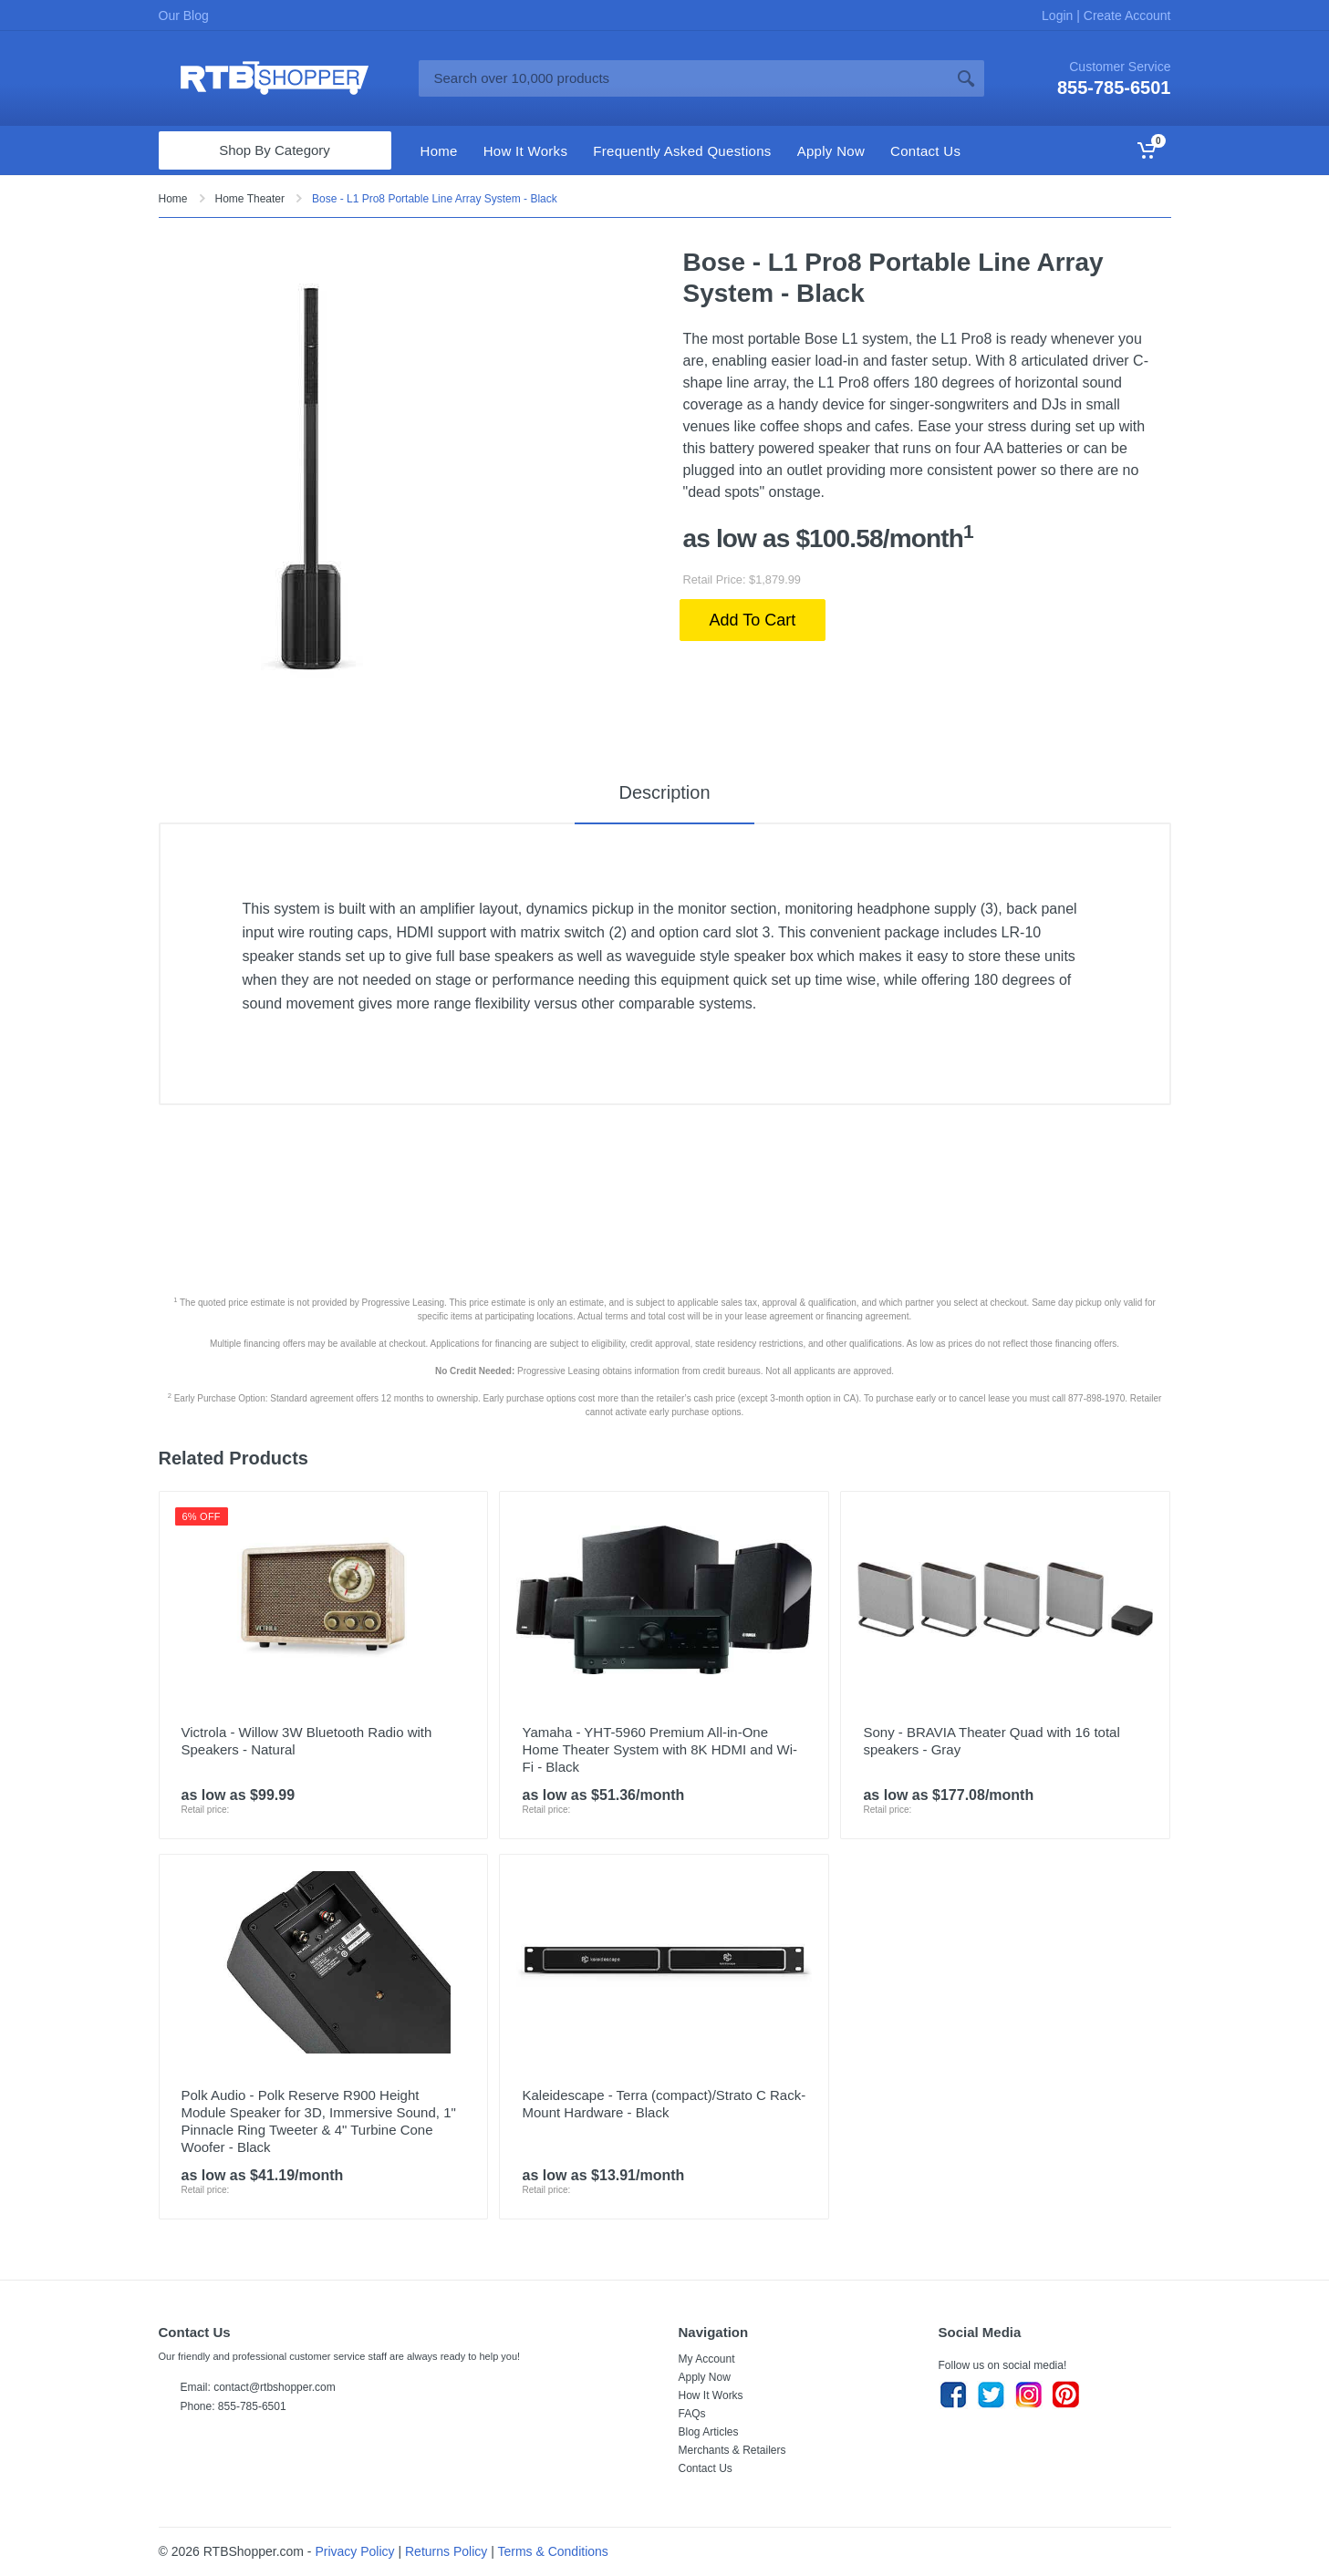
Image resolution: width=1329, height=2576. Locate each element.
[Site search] (683, 78)
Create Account (1125, 15)
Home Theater (250, 198)
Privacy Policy (354, 2551)
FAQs (692, 2413)
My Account (707, 2359)
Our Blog (184, 15)
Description (664, 792)
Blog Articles (709, 2432)
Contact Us (705, 2468)
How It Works (711, 2395)
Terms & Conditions (552, 2551)
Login (1059, 15)
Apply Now (705, 2377)
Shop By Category (274, 150)
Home (173, 198)
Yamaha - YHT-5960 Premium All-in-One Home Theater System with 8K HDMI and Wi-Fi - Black (659, 1749)
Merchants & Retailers (732, 2450)
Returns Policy (446, 2551)
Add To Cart (753, 620)
